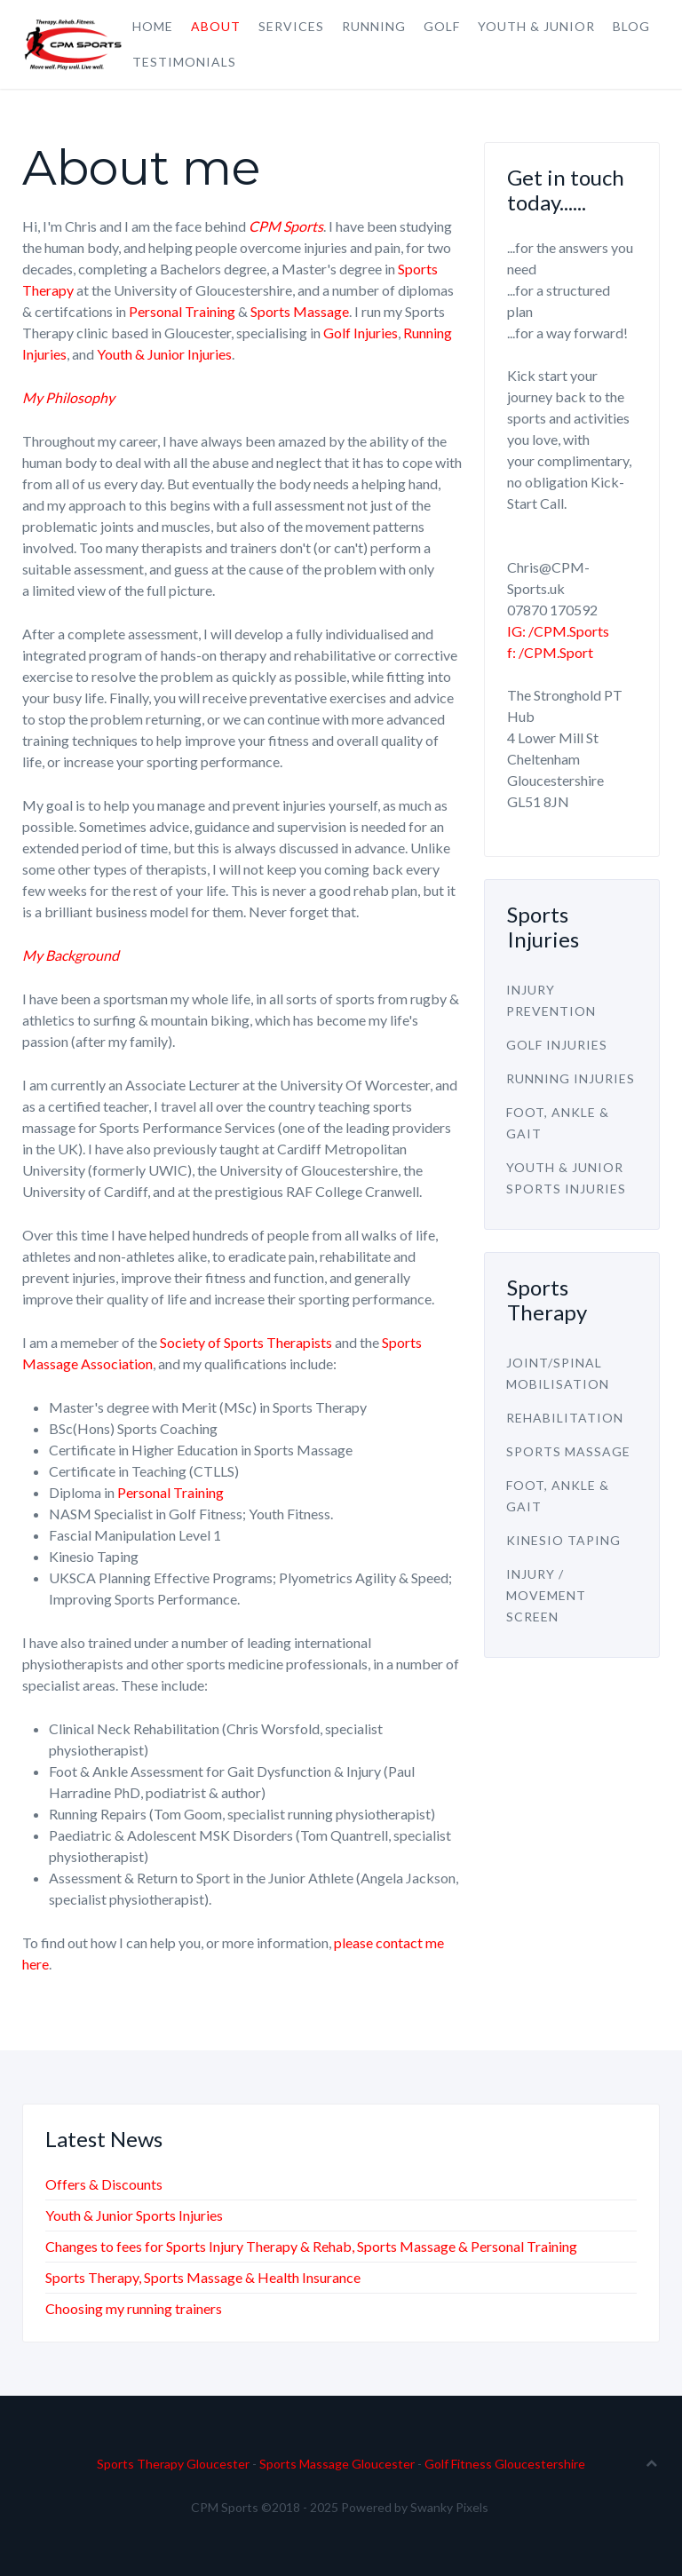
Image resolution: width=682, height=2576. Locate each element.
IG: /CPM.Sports (558, 630)
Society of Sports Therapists (246, 1342)
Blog (631, 26)
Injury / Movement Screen (546, 1595)
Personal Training (182, 311)
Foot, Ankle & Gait (557, 1496)
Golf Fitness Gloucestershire (504, 2463)
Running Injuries (570, 1078)
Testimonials (184, 61)
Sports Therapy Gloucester (173, 2463)
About (216, 26)
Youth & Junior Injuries (164, 353)
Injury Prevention (551, 1000)
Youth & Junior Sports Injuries (566, 1178)
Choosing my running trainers (133, 2308)
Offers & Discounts (104, 2184)
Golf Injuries (360, 332)
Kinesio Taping (563, 1540)
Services (291, 26)
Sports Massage (299, 311)
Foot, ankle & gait (557, 1123)
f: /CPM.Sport (550, 652)
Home (152, 26)
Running (374, 26)
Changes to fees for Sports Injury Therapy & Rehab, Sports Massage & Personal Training (311, 2246)
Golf (442, 26)
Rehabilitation (564, 1417)
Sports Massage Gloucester (337, 2463)
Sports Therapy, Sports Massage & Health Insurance (203, 2277)
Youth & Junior (536, 26)
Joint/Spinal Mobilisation (557, 1373)
